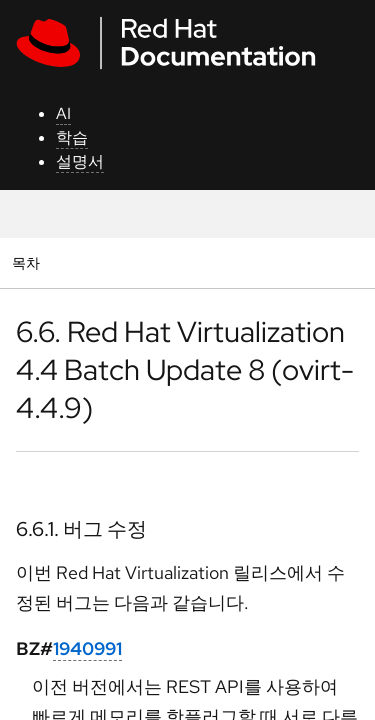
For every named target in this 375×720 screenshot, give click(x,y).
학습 (72, 137)
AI (63, 113)
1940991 (87, 648)
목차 (28, 262)
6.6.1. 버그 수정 (81, 529)
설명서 (80, 161)
